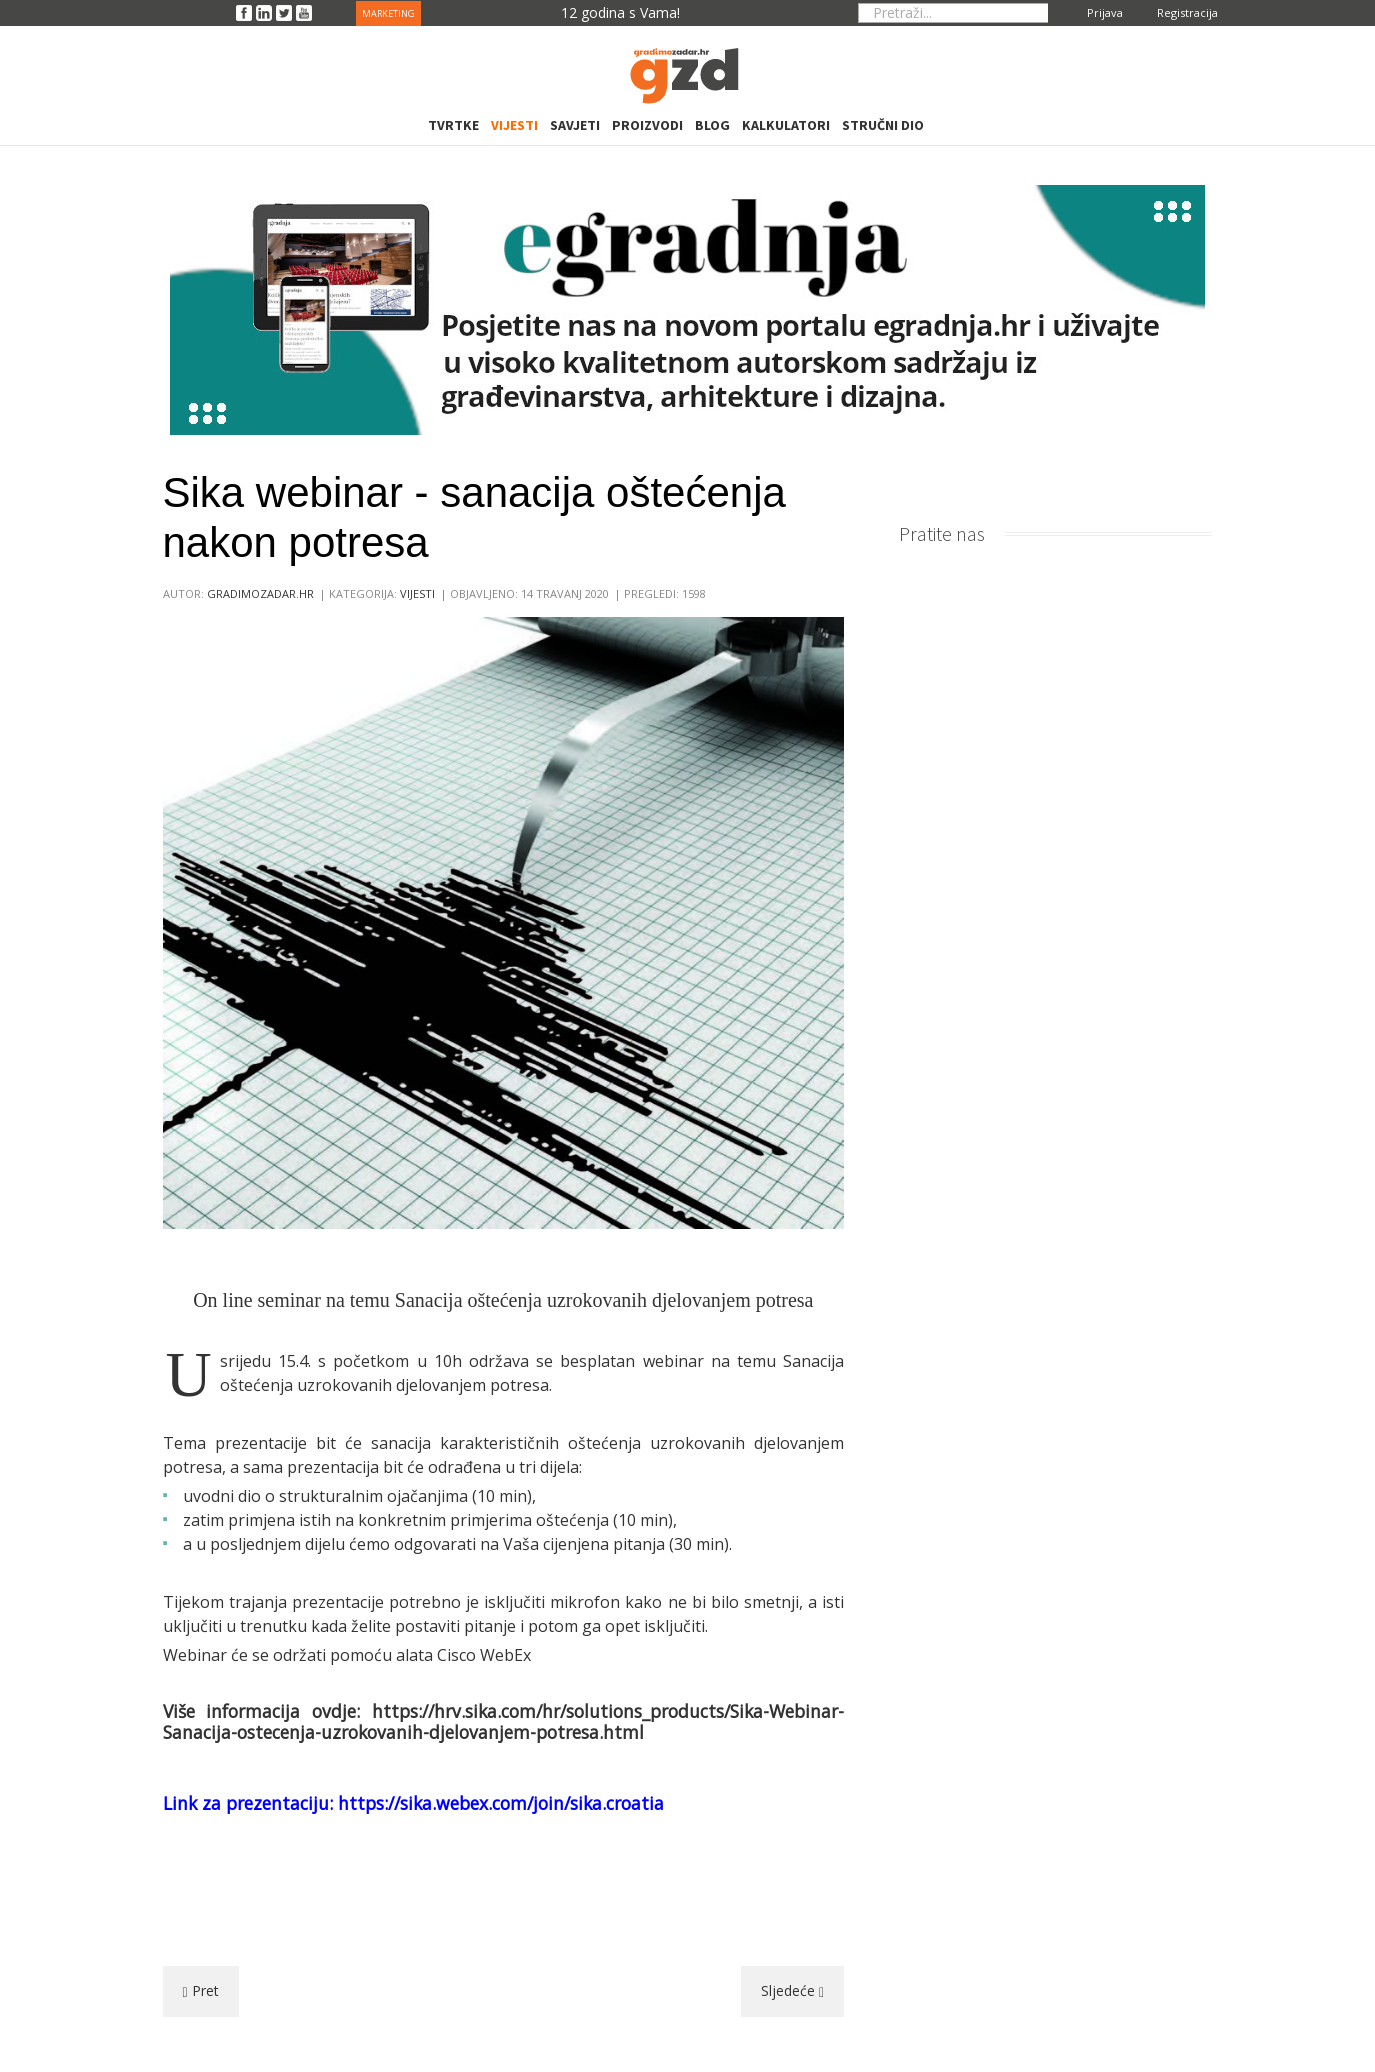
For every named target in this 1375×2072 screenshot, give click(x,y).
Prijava (1105, 12)
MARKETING (388, 13)
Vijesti (417, 593)
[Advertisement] (503, 1889)
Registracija (1187, 12)
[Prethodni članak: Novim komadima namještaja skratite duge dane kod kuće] (201, 1991)
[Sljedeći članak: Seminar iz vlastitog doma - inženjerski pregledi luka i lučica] (792, 1991)
